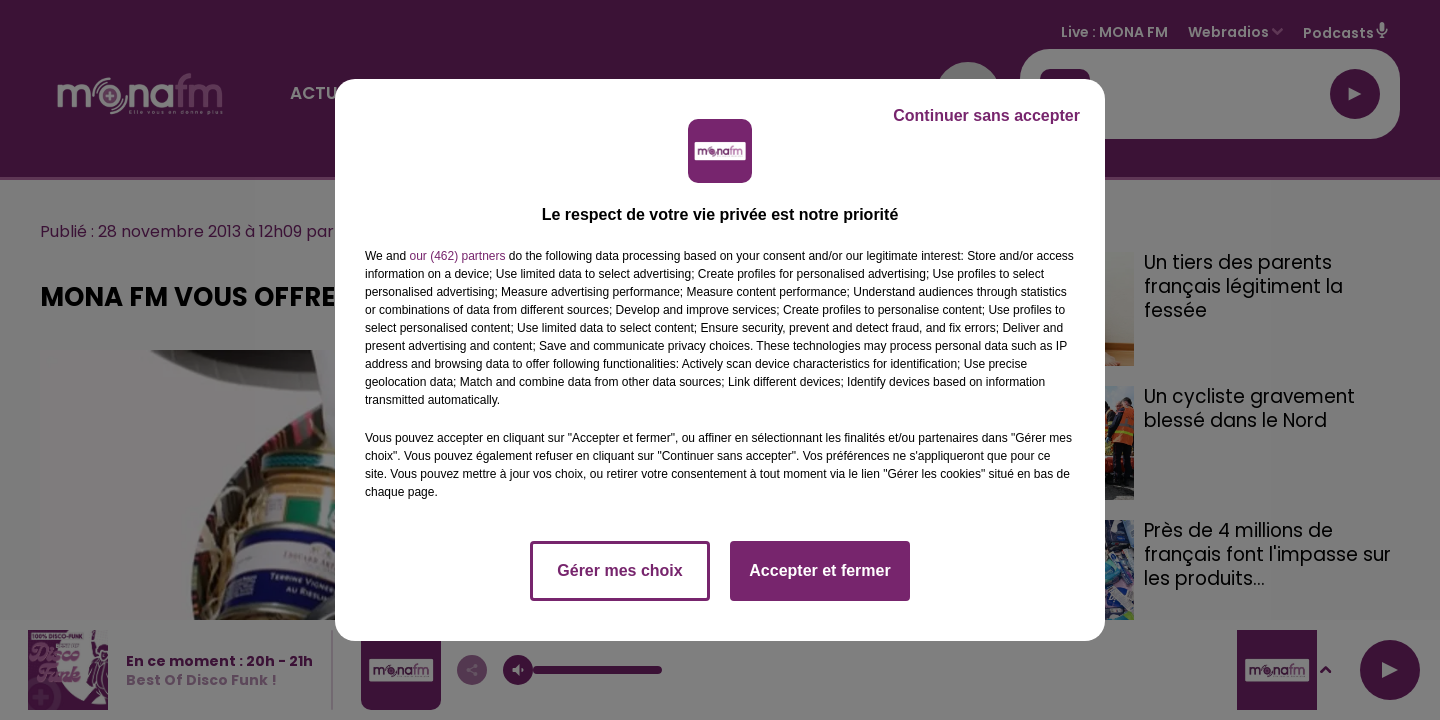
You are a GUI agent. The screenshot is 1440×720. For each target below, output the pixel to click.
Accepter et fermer (819, 570)
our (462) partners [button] (457, 256)
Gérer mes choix (619, 570)
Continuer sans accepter (986, 115)
